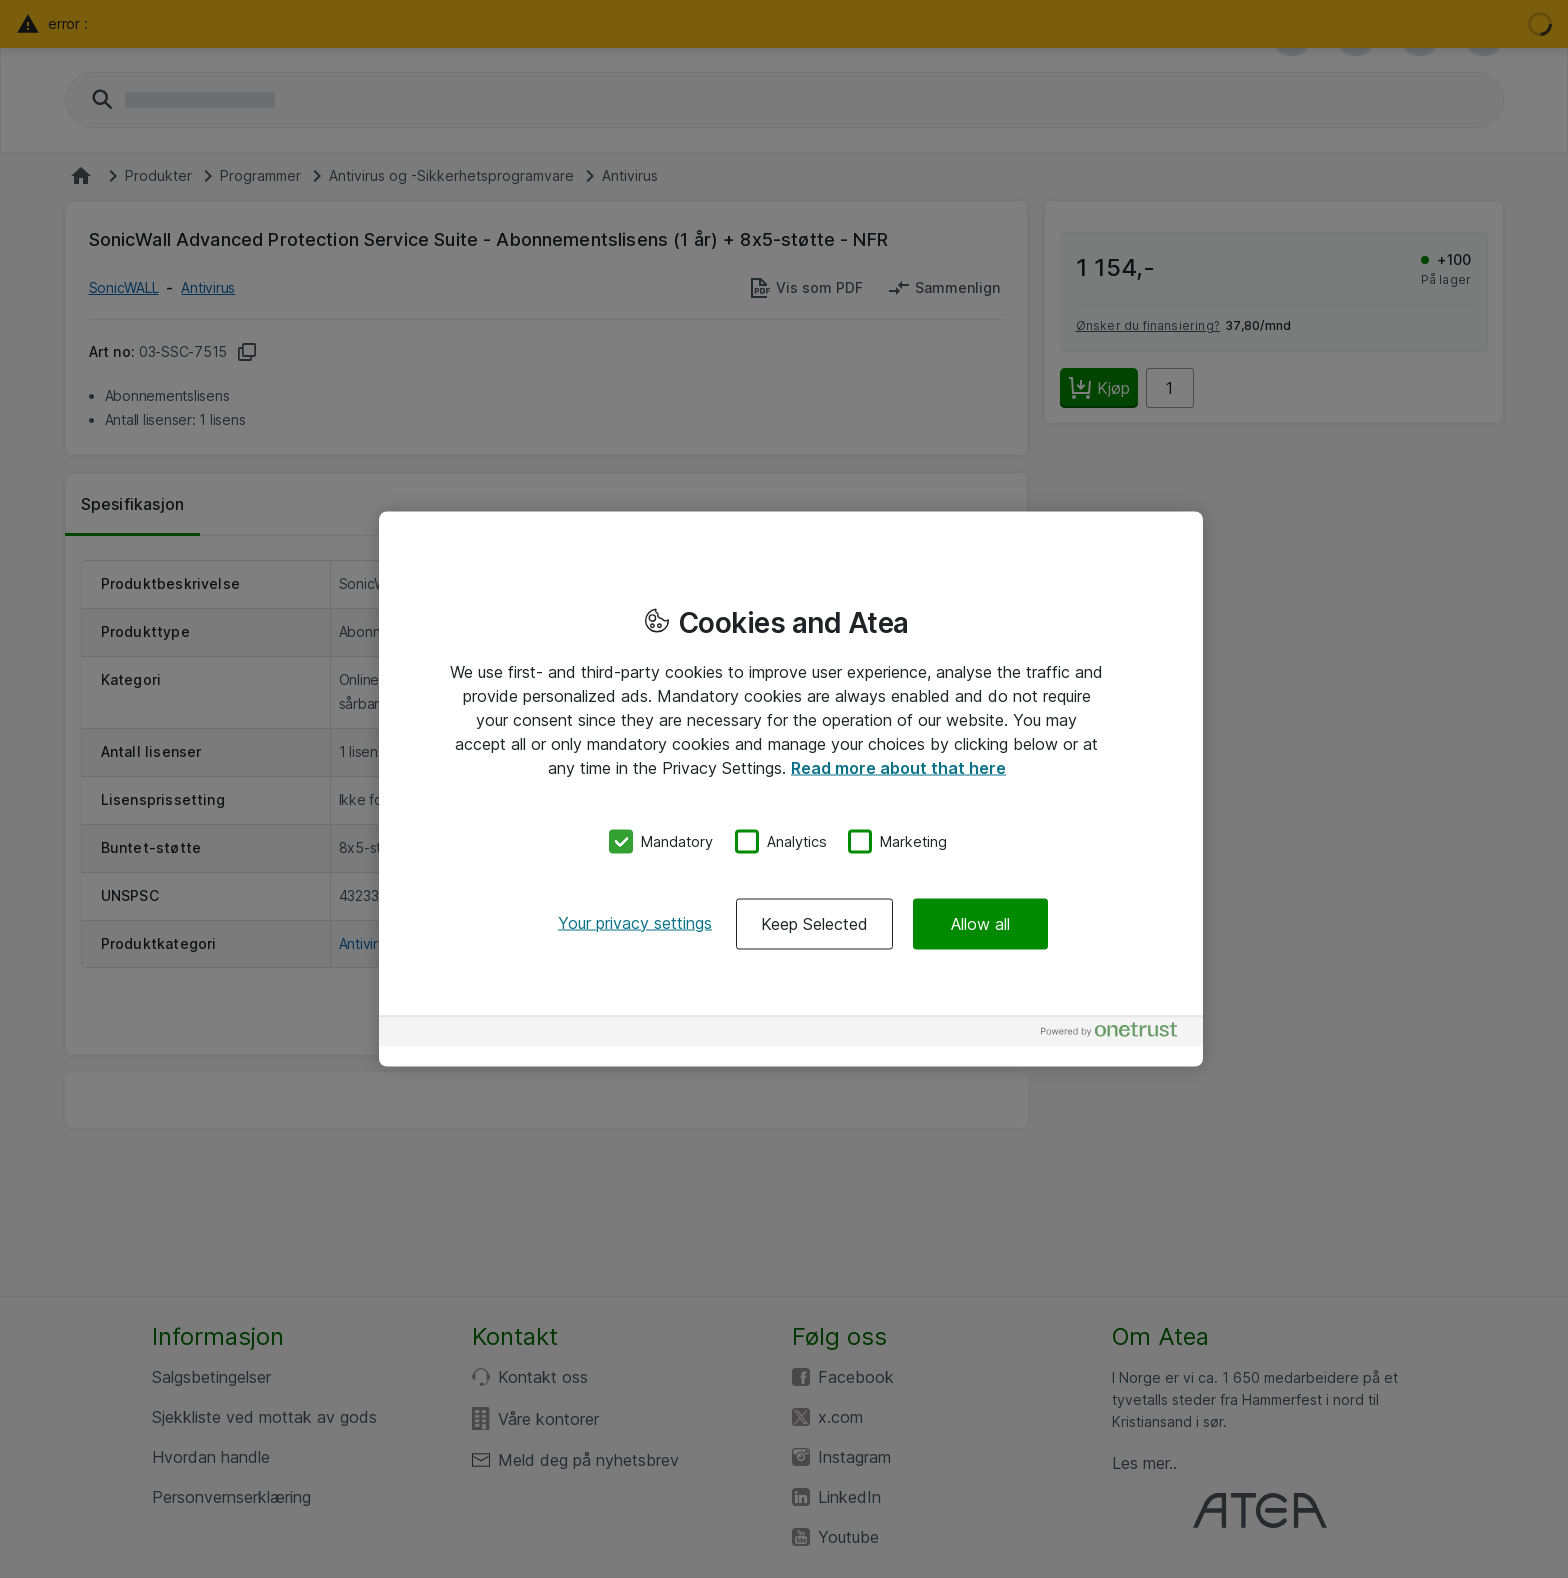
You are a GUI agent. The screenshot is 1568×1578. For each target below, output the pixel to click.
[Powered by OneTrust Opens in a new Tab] (1117, 1033)
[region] (791, 789)
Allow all (980, 923)
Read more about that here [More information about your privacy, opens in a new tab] (898, 768)
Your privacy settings (635, 922)
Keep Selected (814, 923)
